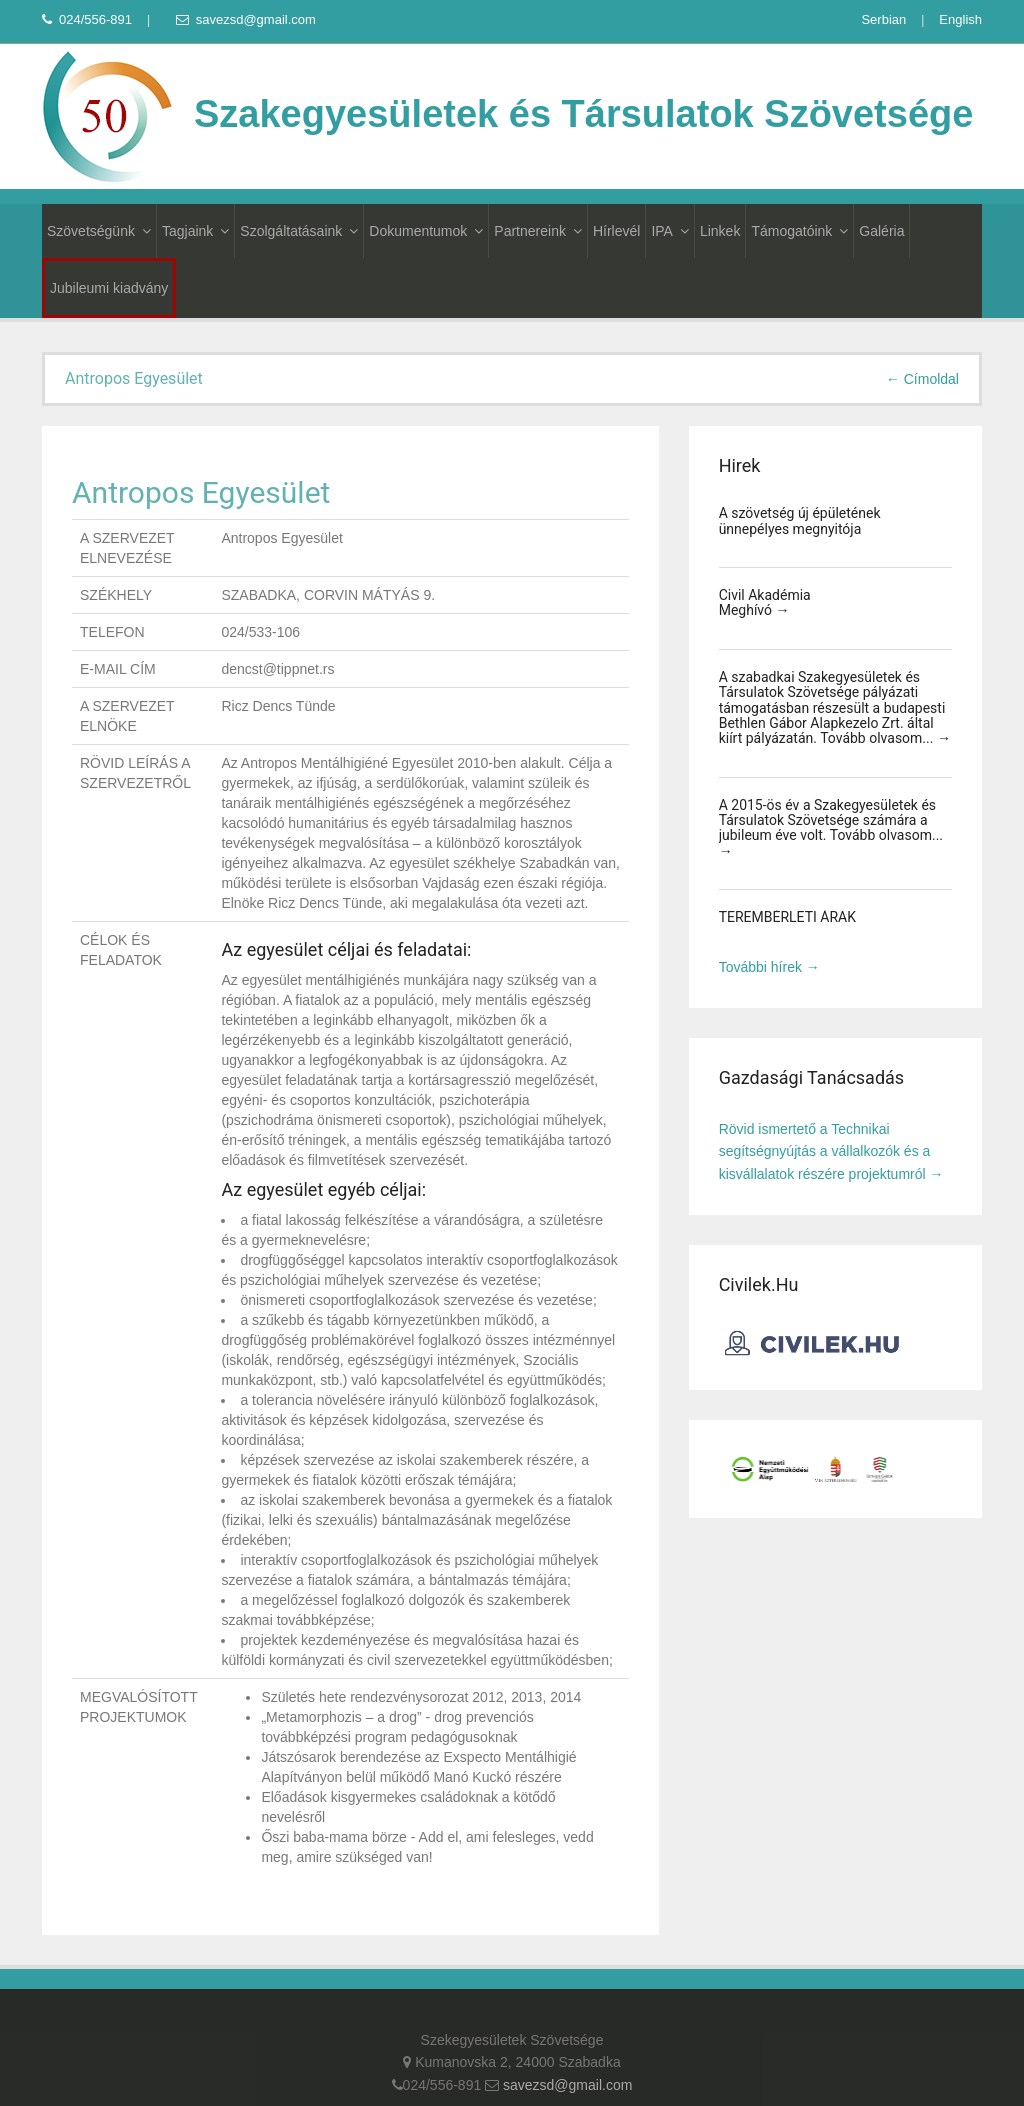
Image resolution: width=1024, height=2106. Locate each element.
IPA (670, 231)
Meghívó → (754, 610)
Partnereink (538, 231)
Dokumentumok (426, 231)
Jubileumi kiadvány (109, 288)
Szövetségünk (99, 231)
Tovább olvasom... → (885, 738)
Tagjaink (195, 231)
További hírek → (769, 967)
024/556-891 (87, 19)
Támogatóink (799, 231)
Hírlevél (616, 231)
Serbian (883, 19)
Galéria (881, 231)
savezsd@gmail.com (246, 19)
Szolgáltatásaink (299, 231)
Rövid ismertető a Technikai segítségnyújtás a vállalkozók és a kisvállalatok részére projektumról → (831, 1151)
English (960, 19)
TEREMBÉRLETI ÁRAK (787, 917)
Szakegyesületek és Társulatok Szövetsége (507, 114)
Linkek (720, 231)
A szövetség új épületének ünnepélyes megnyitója (800, 520)
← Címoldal (922, 379)
